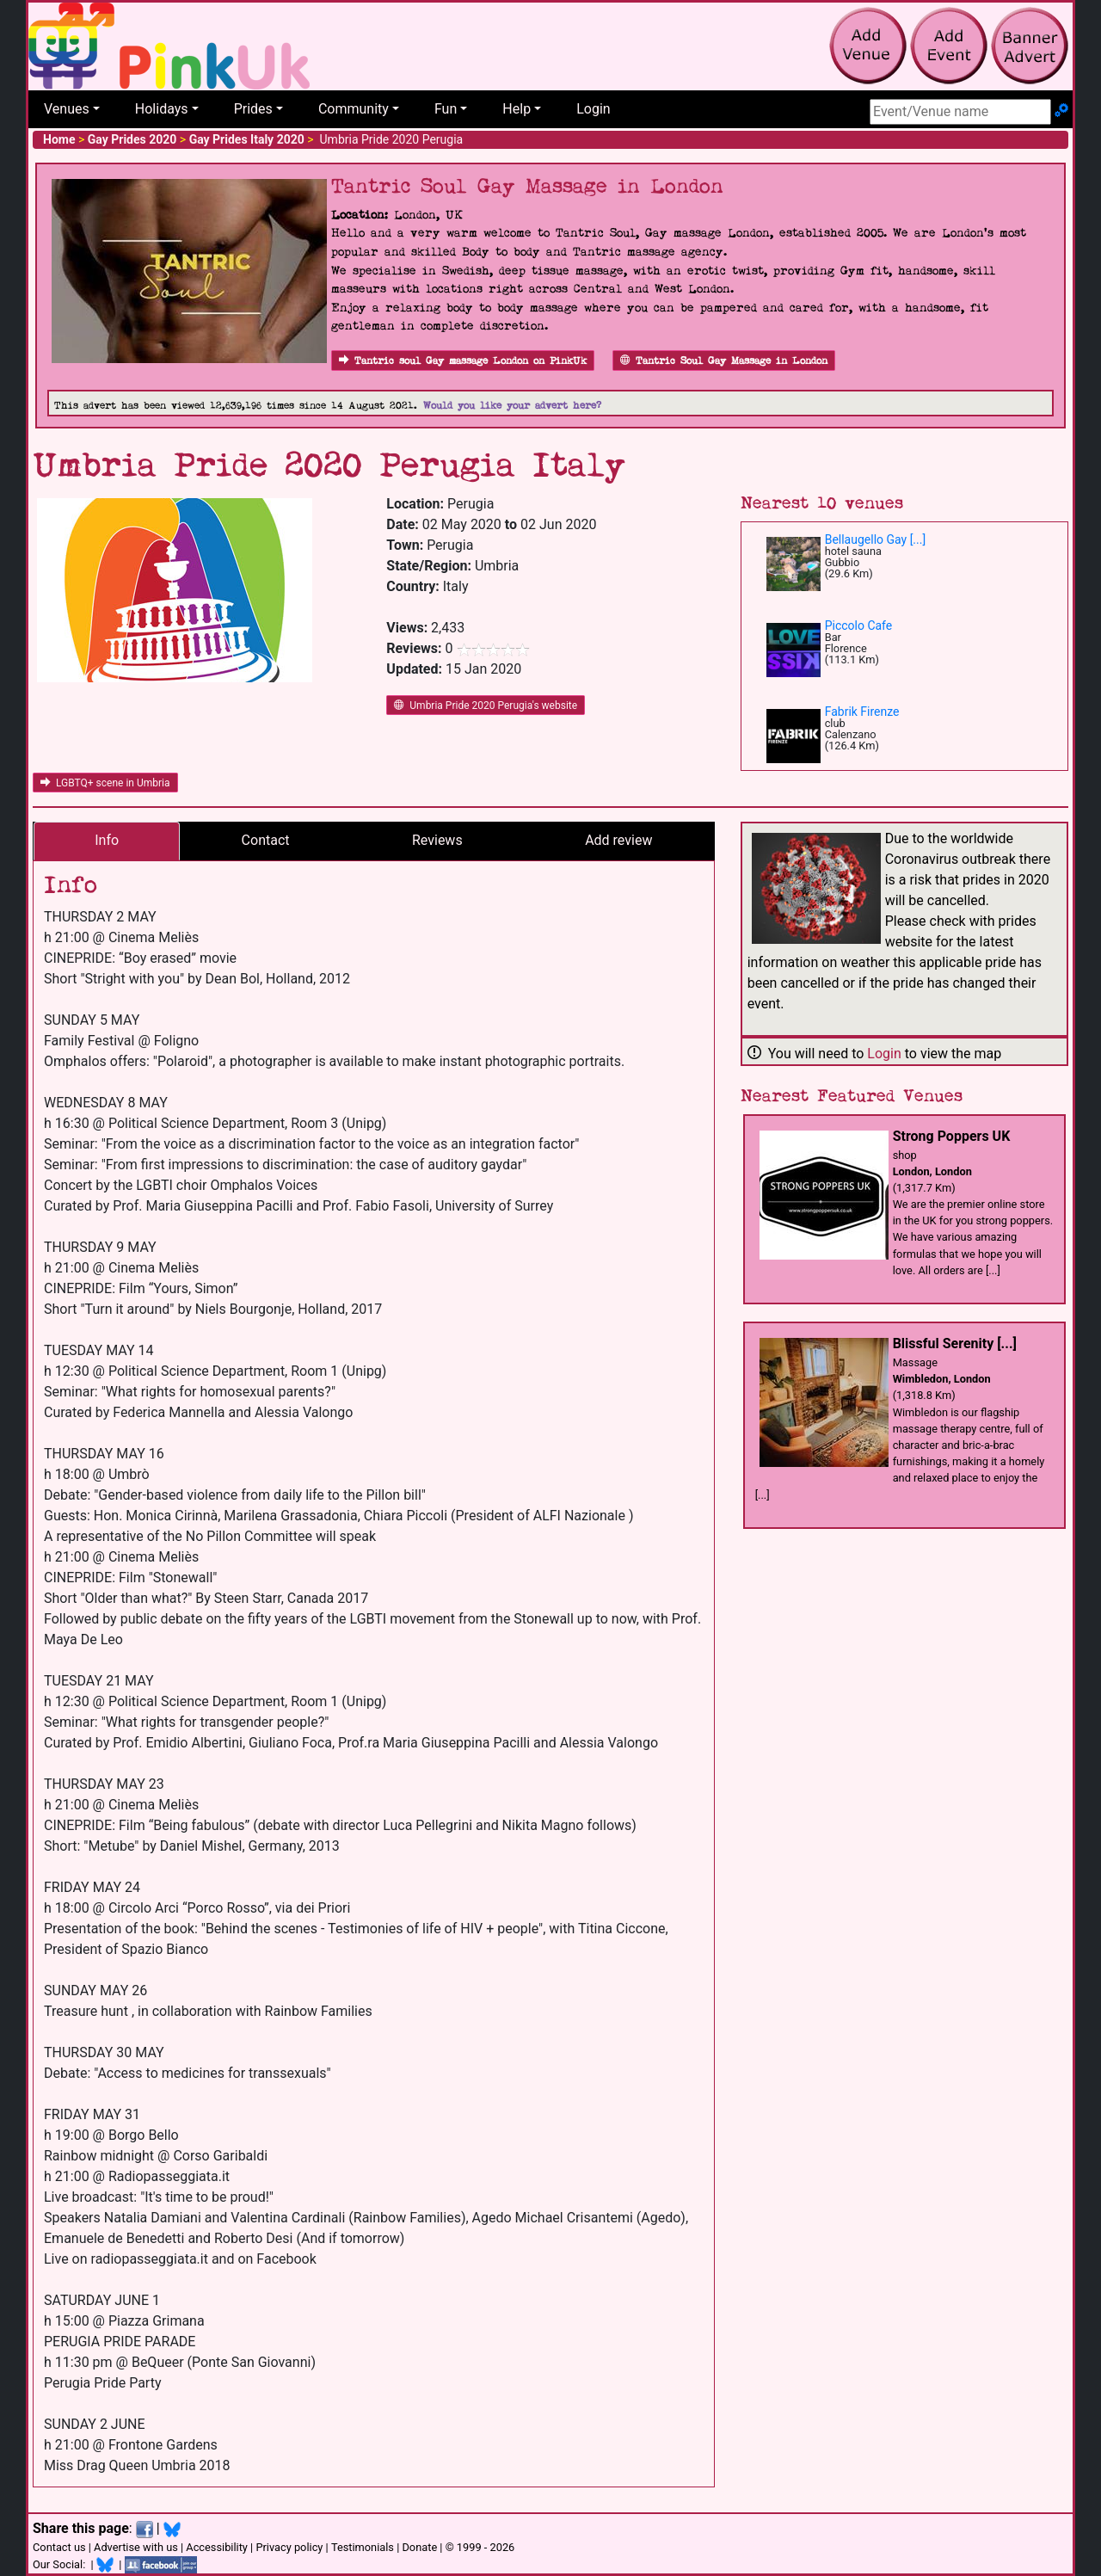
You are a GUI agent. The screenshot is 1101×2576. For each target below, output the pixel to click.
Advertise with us (136, 2547)
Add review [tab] (618, 840)
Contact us (59, 2547)
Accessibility (217, 2547)
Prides (253, 109)
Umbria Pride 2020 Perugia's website (485, 705)
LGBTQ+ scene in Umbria (105, 783)
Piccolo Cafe (859, 625)
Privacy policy (289, 2547)
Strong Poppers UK (952, 1136)
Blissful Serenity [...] (955, 1343)
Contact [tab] (266, 840)
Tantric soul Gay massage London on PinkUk (463, 361)
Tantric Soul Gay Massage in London (723, 361)
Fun (445, 109)
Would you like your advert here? (512, 405)
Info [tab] (107, 840)
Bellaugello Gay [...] (875, 539)
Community (353, 109)
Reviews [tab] (437, 840)
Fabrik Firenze (862, 711)
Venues (66, 109)
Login (593, 109)
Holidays (161, 109)
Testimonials (362, 2547)
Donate (419, 2547)
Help (516, 109)
